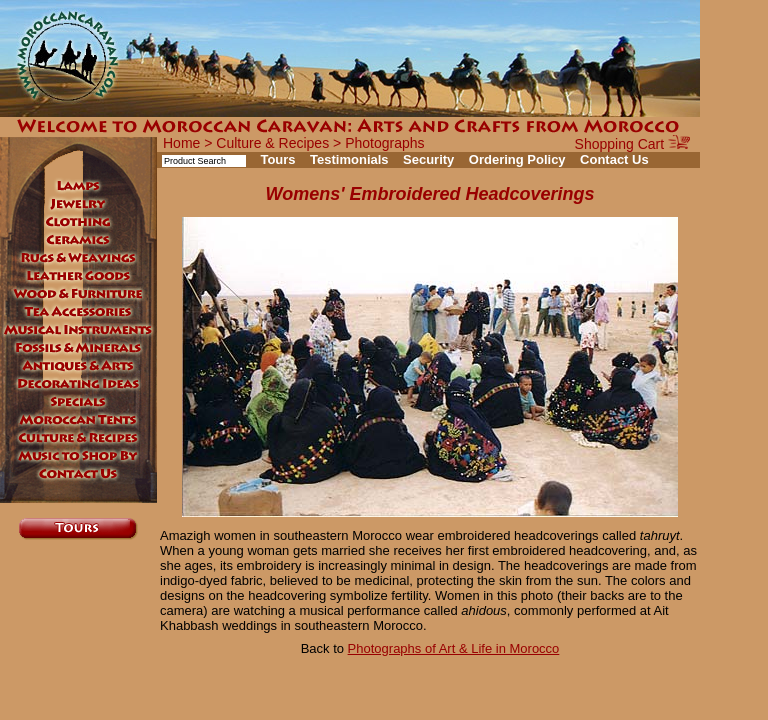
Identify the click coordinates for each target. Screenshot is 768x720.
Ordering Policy (517, 159)
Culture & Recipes (272, 143)
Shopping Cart (632, 144)
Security (428, 159)
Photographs (384, 143)
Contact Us (614, 159)
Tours (277, 159)
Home (181, 143)
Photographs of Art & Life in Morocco (454, 648)
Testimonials (349, 159)
